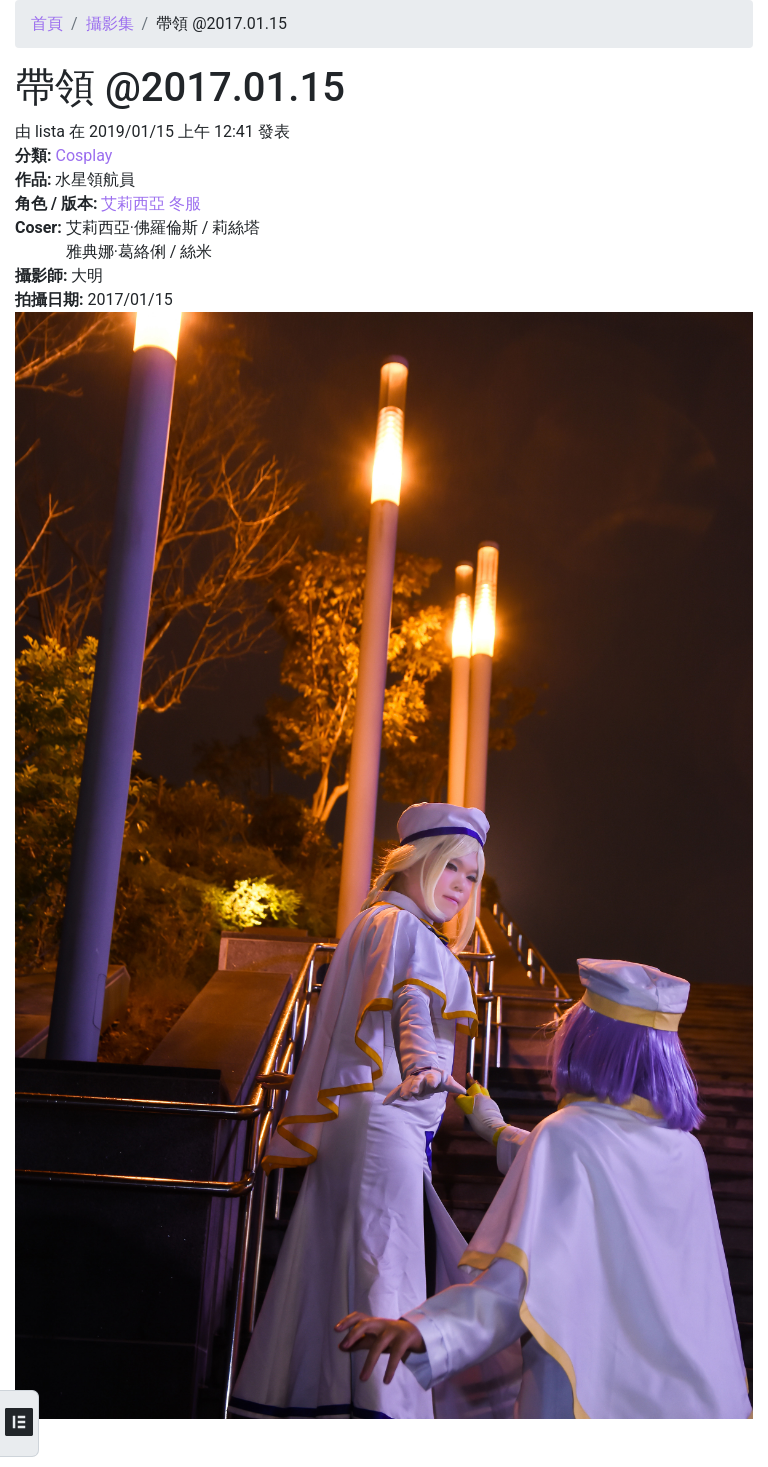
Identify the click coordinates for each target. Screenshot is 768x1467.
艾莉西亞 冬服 (151, 203)
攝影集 (110, 23)
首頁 (47, 23)
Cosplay (83, 155)
